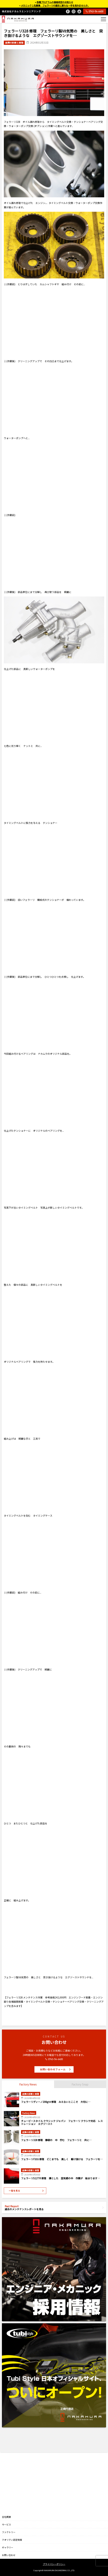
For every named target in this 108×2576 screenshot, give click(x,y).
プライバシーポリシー (54, 2564)
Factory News (28, 2084)
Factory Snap (80, 2084)
